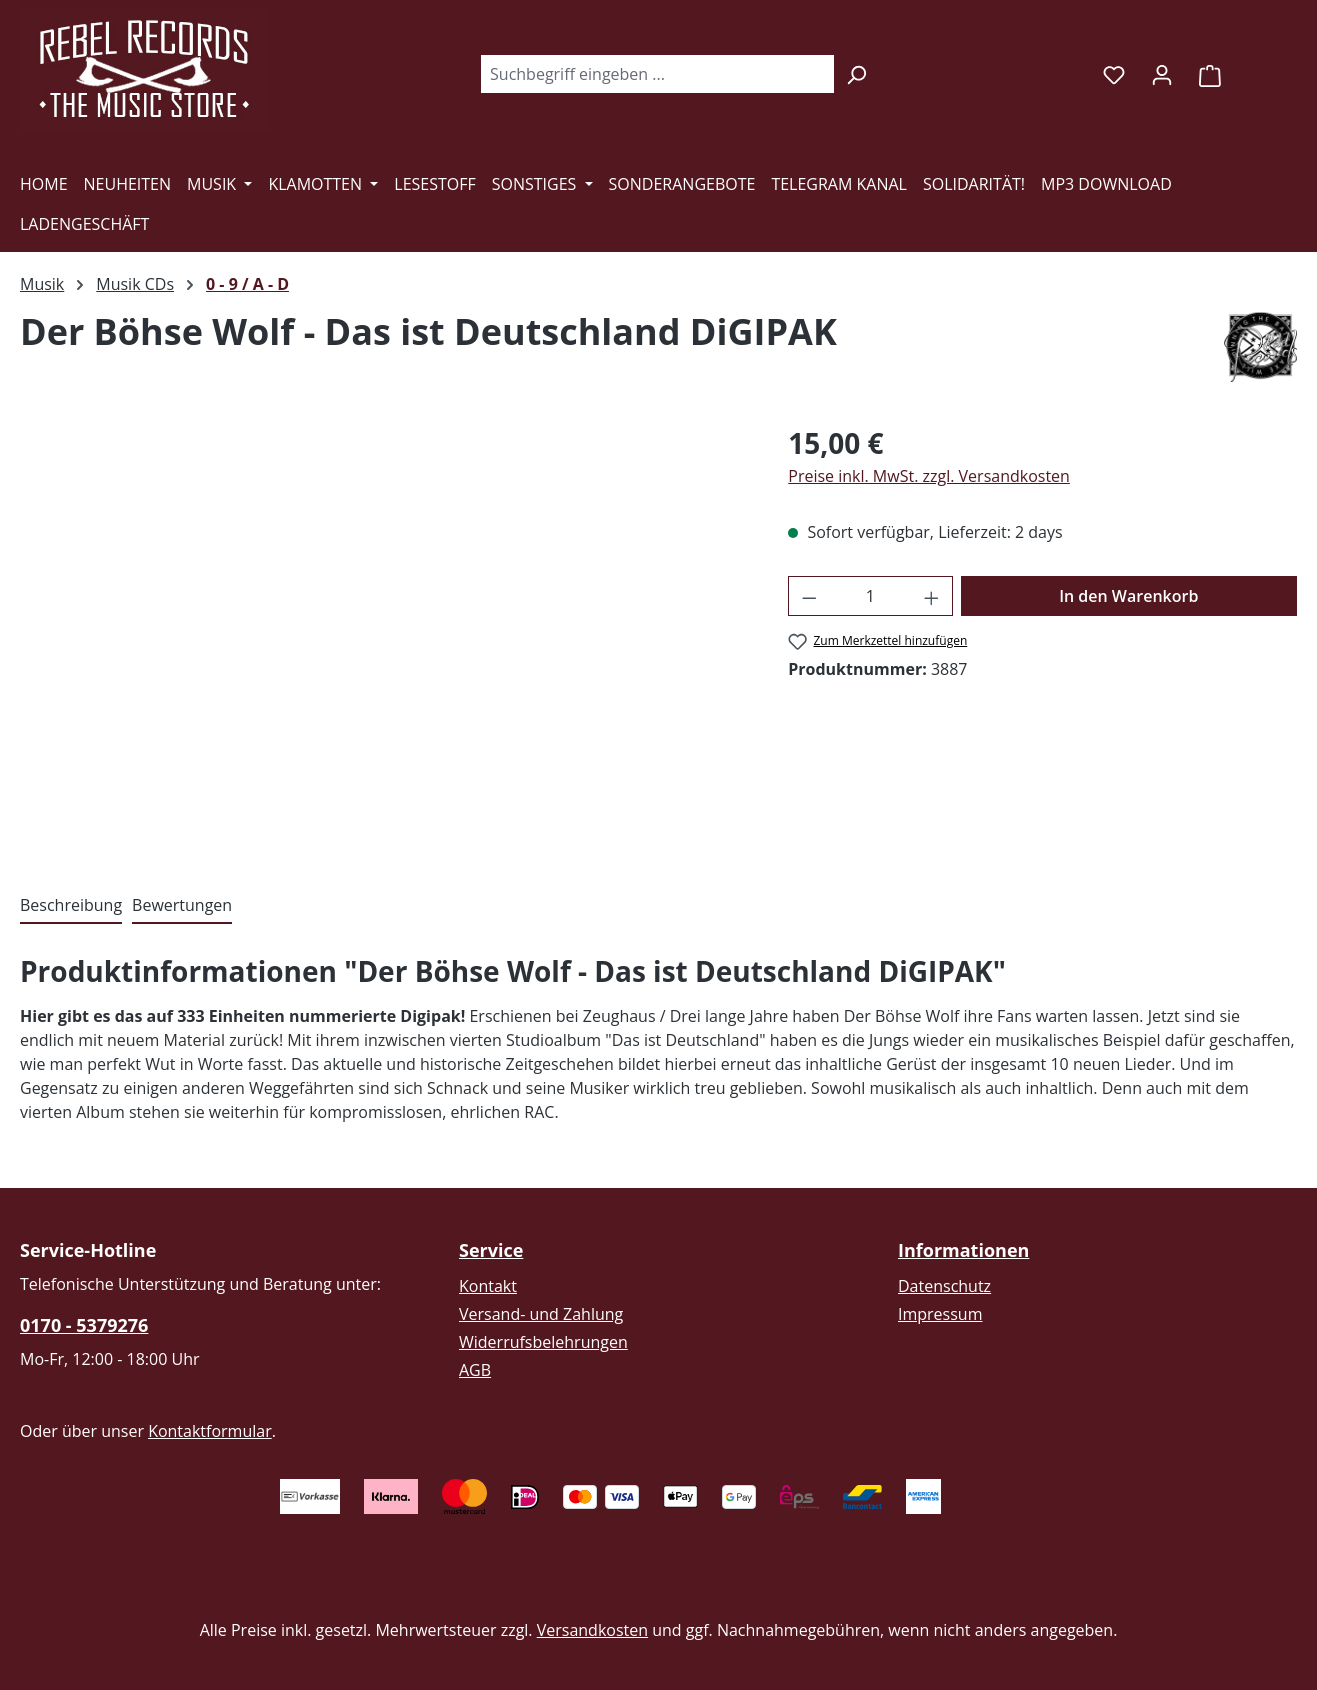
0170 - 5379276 (84, 1325)
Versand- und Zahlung (541, 1314)
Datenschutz (944, 1286)
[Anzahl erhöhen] (932, 596)
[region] (384, 637)
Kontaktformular (210, 1431)
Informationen (963, 1250)
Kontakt (488, 1286)
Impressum (940, 1314)
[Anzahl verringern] (809, 596)
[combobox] (657, 74)
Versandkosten (592, 1630)
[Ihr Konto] (1162, 74)
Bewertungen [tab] (182, 905)
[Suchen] (856, 74)
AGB (475, 1370)
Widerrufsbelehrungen (543, 1342)
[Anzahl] (870, 596)
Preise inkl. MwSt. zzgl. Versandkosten (929, 476)
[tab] (71, 906)
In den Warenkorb (1128, 596)
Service (491, 1250)
